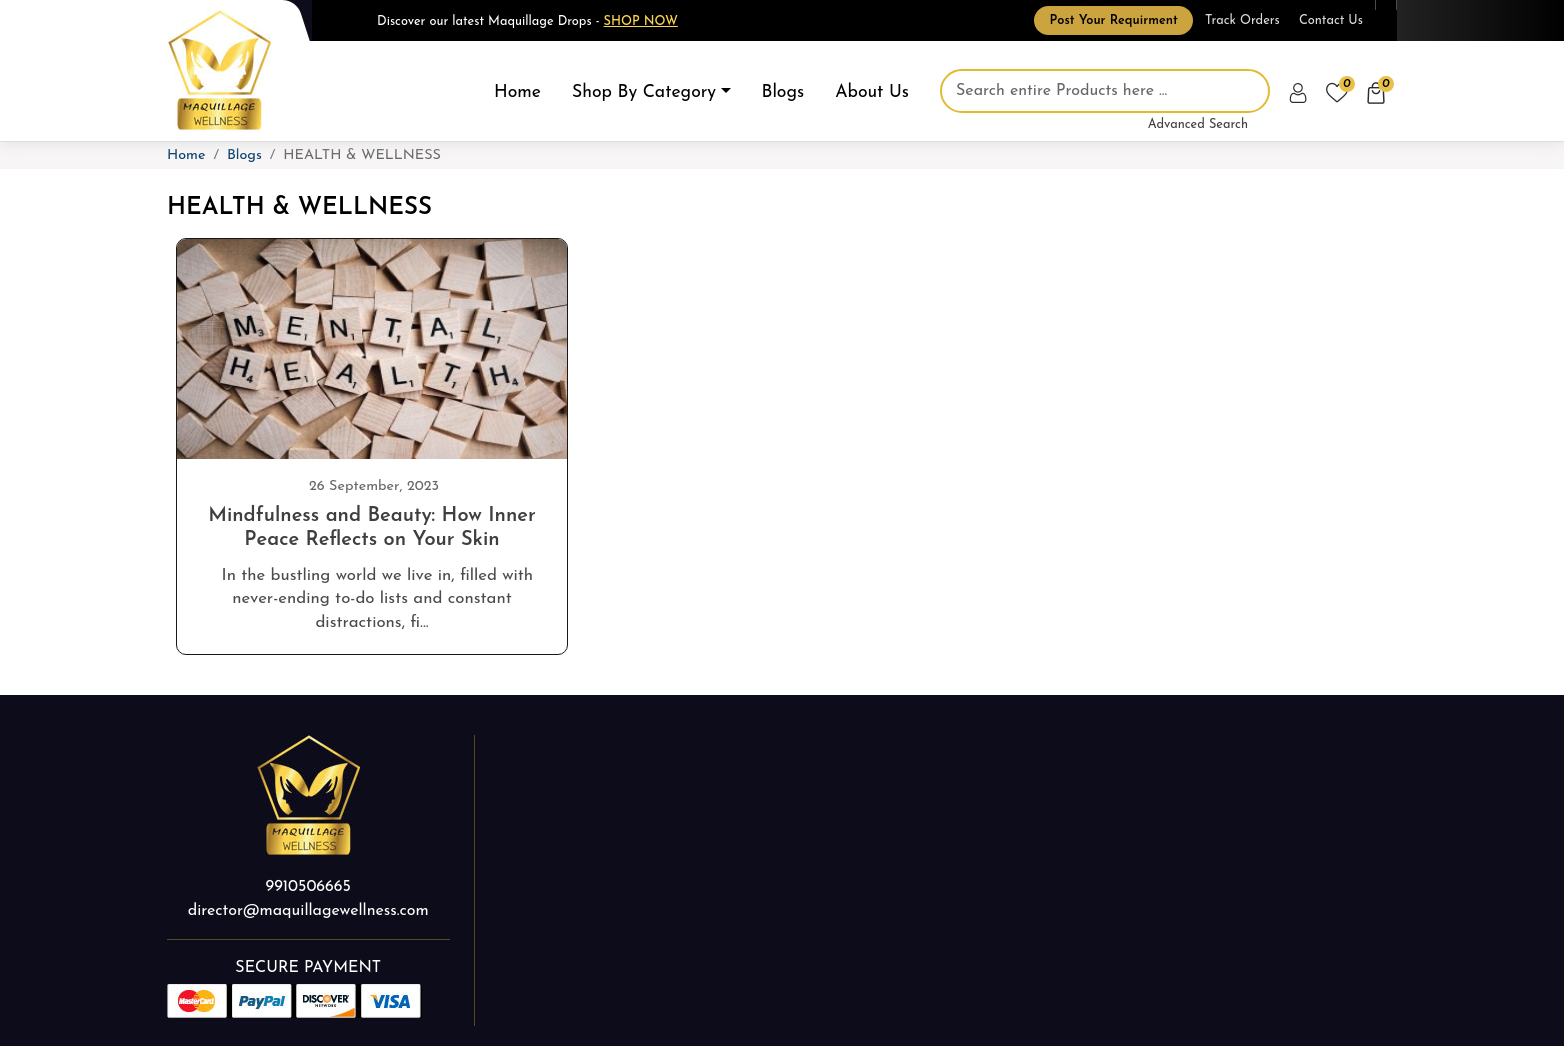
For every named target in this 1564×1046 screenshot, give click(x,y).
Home (517, 92)
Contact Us (1331, 20)
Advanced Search (1198, 124)
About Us (872, 92)
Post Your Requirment (1113, 20)
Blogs (783, 92)
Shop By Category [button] (644, 92)
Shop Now (641, 21)
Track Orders (1242, 20)
